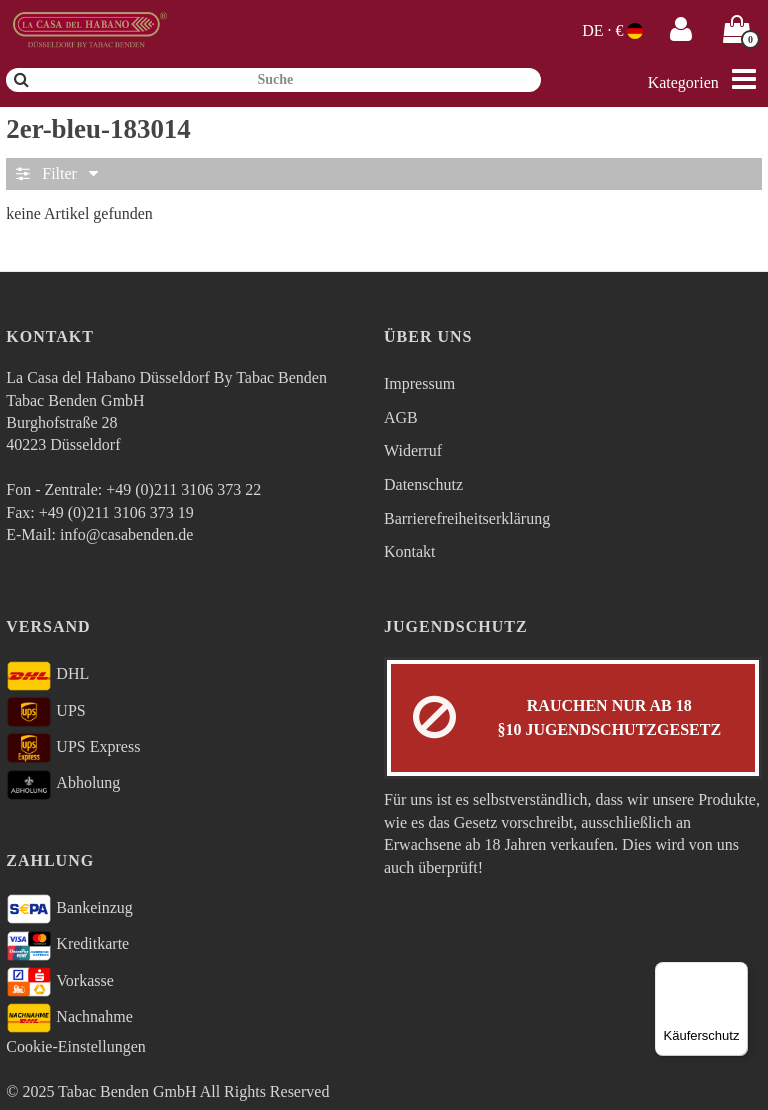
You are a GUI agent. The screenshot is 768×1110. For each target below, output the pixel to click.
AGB (401, 417)
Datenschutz (423, 484)
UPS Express (73, 748)
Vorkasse (60, 982)
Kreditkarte (67, 946)
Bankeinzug (69, 909)
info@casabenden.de (126, 534)
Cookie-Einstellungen (76, 1046)
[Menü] (736, 974)
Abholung (63, 785)
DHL (47, 676)
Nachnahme (69, 1018)
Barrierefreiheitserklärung (467, 518)
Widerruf (413, 450)
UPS (45, 712)
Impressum (419, 383)
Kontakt (410, 551)
